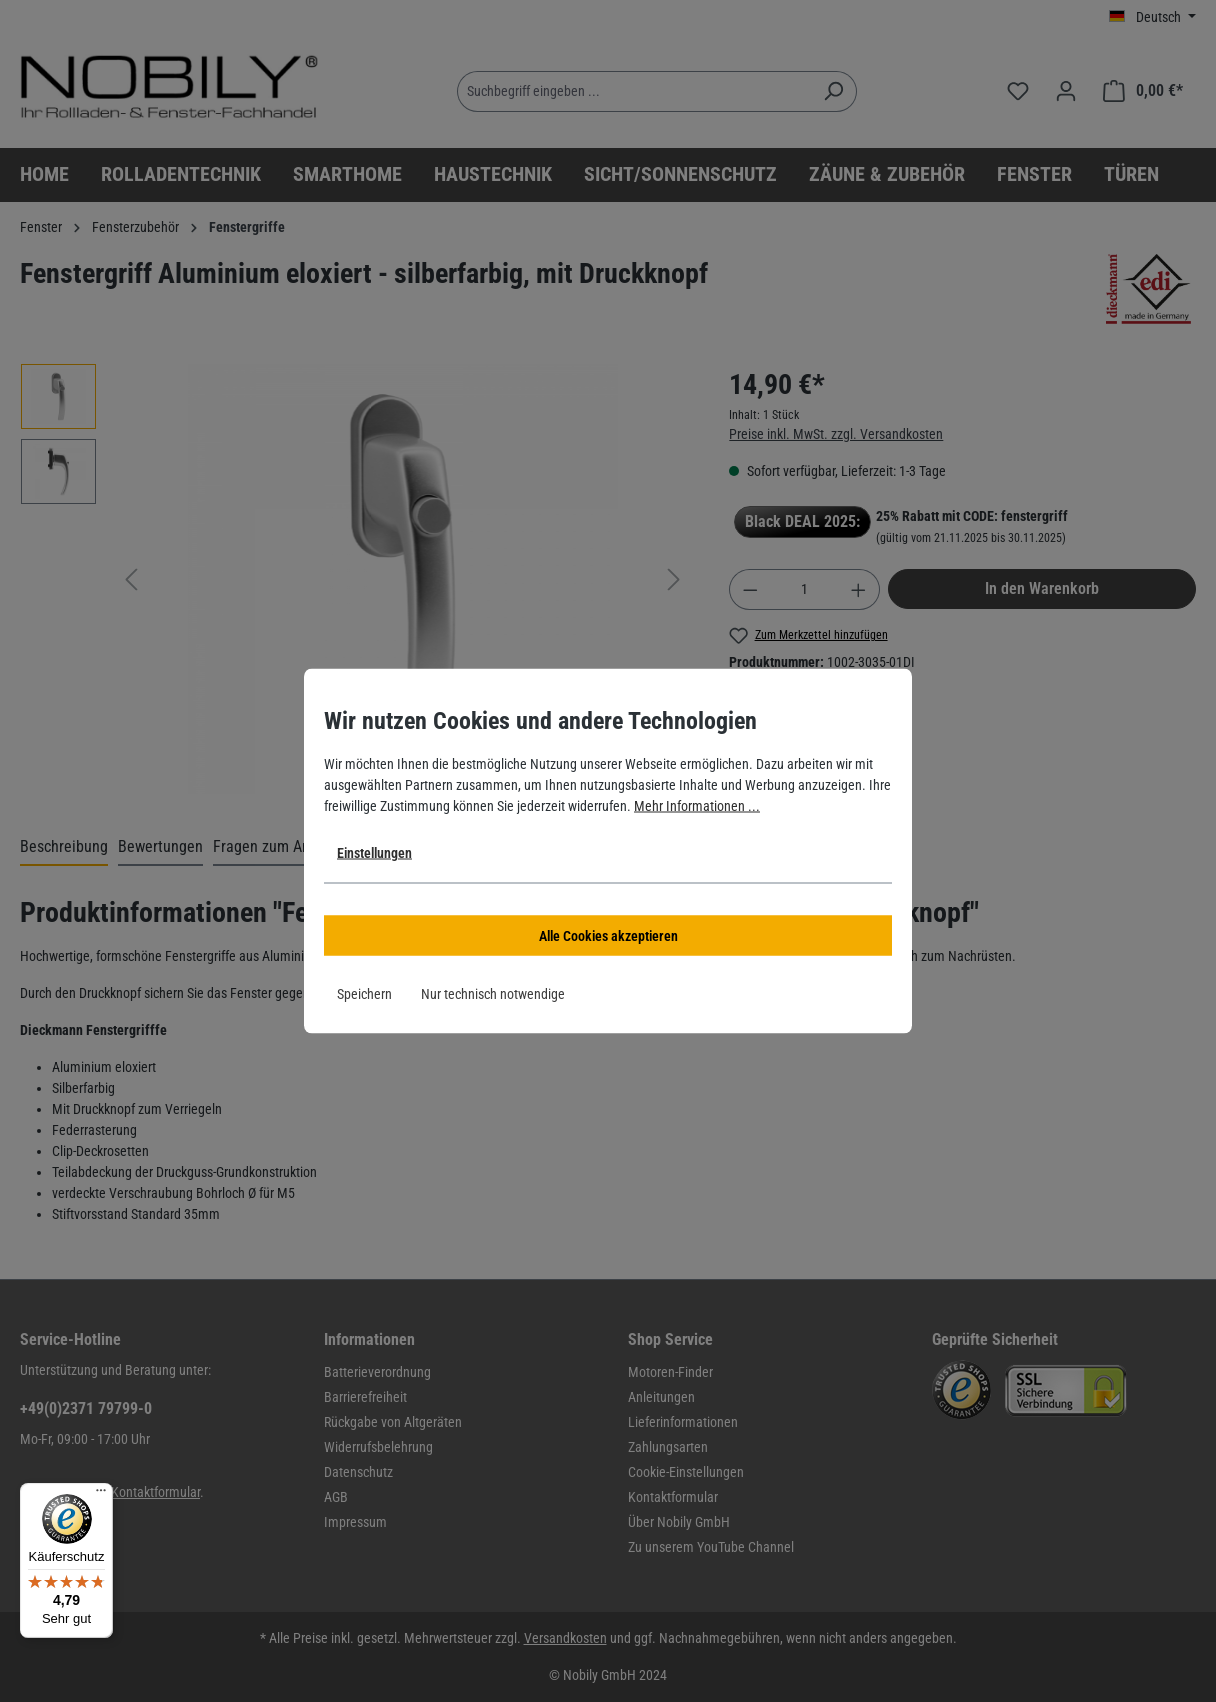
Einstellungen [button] (374, 853)
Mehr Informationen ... (697, 806)
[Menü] (101, 1495)
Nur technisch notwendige (493, 994)
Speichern (364, 994)
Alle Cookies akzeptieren (608, 936)
